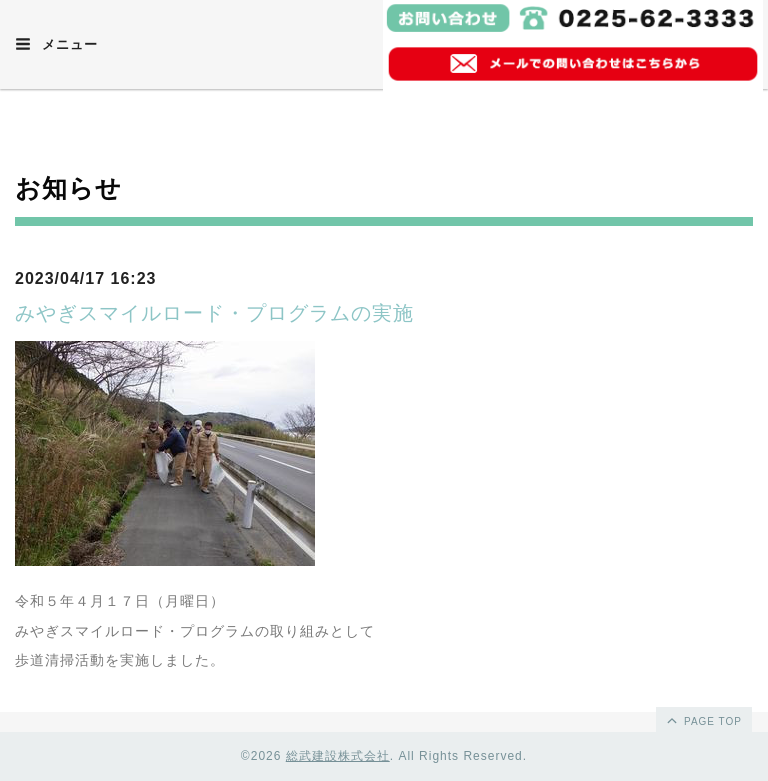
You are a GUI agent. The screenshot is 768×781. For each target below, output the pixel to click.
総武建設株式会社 (338, 756)
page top (703, 720)
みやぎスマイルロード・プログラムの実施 (214, 313)
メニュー (56, 44)
